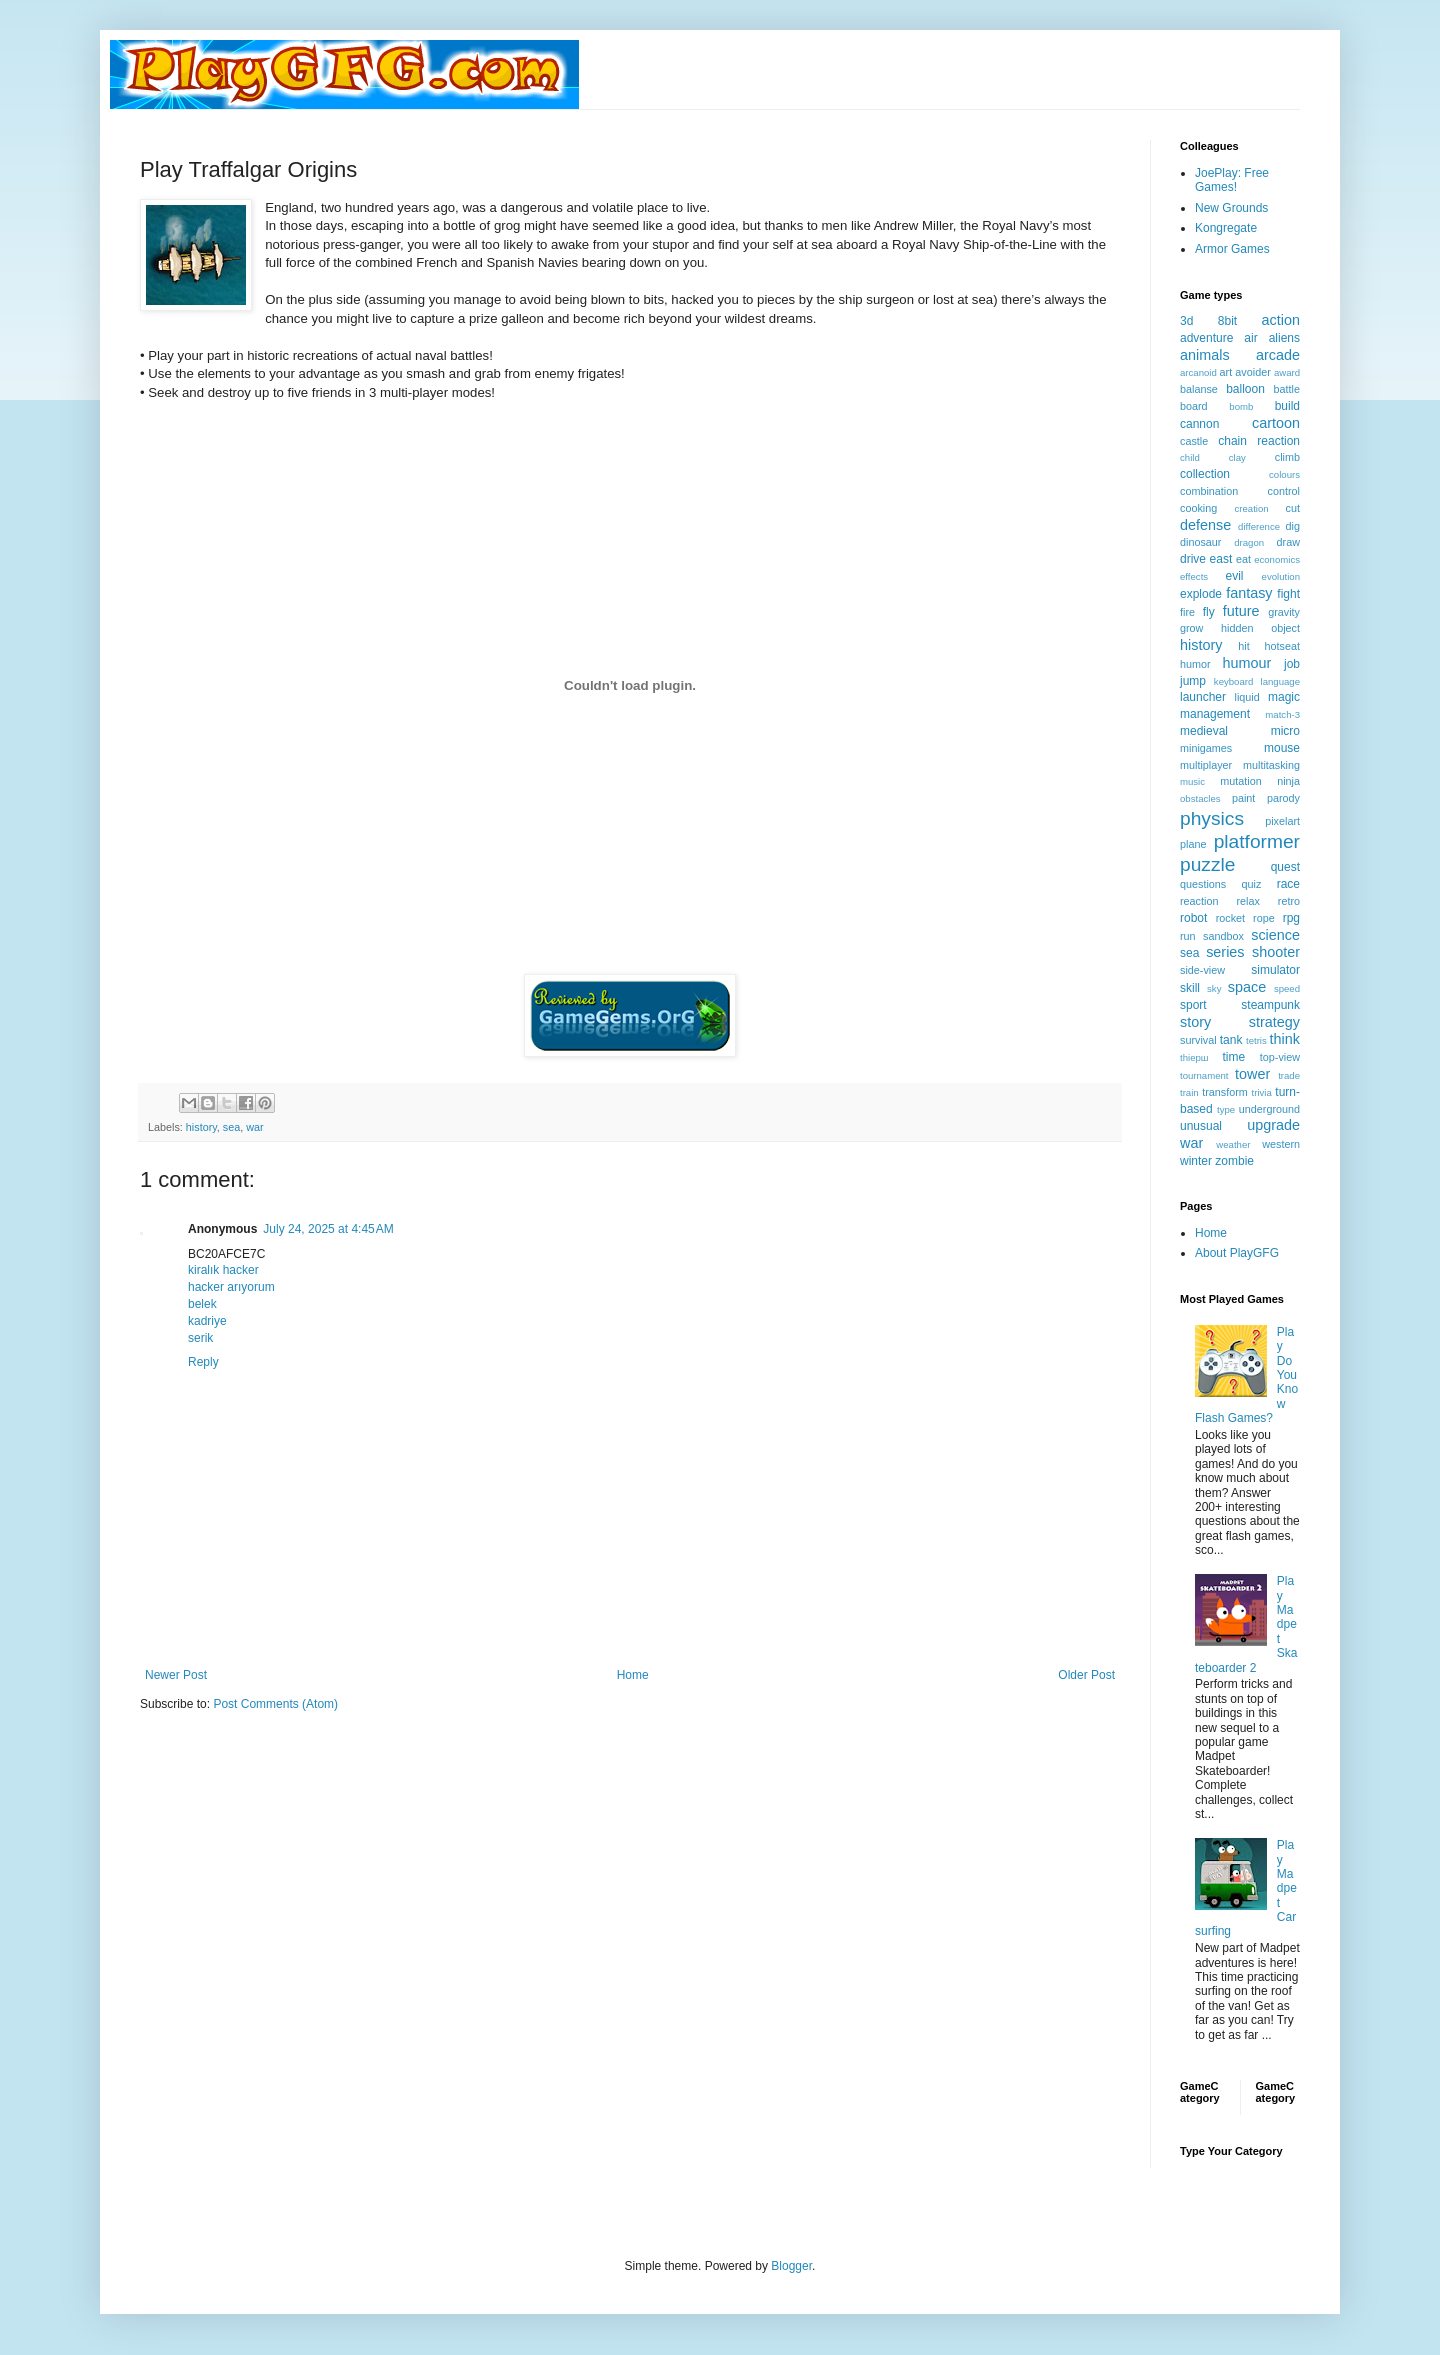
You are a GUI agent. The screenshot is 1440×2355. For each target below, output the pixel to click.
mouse (1282, 748)
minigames (1206, 748)
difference (1259, 526)
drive (1193, 559)
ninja (1288, 781)
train (1189, 1092)
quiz (1252, 884)
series (1225, 952)
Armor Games (1232, 249)
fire (1187, 612)
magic (1284, 697)
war (254, 1127)
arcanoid (1198, 372)
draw (1288, 542)
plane (1193, 844)
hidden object (1260, 628)
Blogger (791, 2266)
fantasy (1249, 593)
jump (1193, 681)
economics (1277, 559)
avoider (1252, 372)
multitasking (1271, 765)
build (1287, 406)
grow (1191, 628)
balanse (1199, 389)
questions (1203, 884)
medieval (1204, 731)
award (1287, 372)
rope (1264, 918)
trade (1289, 1075)
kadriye (207, 1321)
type (1226, 1109)
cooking (1198, 508)
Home (633, 1675)
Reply (203, 1362)
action (1281, 320)
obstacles (1200, 798)
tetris (1256, 1040)
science (1275, 935)
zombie (1234, 1161)
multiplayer (1206, 765)
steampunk (1270, 1005)
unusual (1201, 1126)
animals (1205, 355)
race (1288, 884)
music (1192, 781)
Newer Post (176, 1675)
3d (1186, 321)
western (1281, 1144)
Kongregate (1226, 228)
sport (1193, 1005)
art (1226, 372)
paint (1243, 798)
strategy (1274, 1022)
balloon (1245, 389)
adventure (1206, 338)
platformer (1257, 841)
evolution (1281, 576)
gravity (1284, 612)
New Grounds (1231, 208)
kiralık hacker (223, 1270)
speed (1287, 988)
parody (1283, 798)
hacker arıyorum (231, 1287)
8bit (1227, 321)
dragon (1249, 542)
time (1233, 1057)
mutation (1240, 781)
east (1221, 559)
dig (1293, 526)
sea (231, 1127)
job (1292, 664)
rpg (1291, 918)
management (1215, 714)
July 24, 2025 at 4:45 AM (328, 1229)
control (1284, 491)
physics (1212, 818)
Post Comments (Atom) (275, 1704)
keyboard (1233, 681)
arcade (1278, 355)
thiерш (1194, 1057)
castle (1194, 441)
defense (1205, 525)
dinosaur (1200, 542)
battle (1287, 389)
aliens (1284, 338)
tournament (1204, 1075)
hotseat (1282, 646)
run (1188, 936)
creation (1252, 508)
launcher (1203, 697)
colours (1284, 474)
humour (1246, 663)
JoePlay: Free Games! (1232, 180)
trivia (1262, 1092)
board (1194, 406)
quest (1285, 867)
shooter (1276, 952)
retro (1289, 901)
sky (1214, 988)
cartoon (1276, 423)
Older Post (1086, 1675)
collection (1205, 474)
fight (1288, 594)
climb (1287, 457)
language (1280, 681)
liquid (1247, 697)
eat (1243, 559)
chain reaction (1259, 441)
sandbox (1223, 936)
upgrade (1273, 1125)
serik (200, 1338)
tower (1252, 1074)
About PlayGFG (1237, 1253)
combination (1209, 491)
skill (1190, 988)
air (1250, 338)
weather (1233, 1144)
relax (1247, 901)
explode (1201, 594)
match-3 (1282, 714)
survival (1198, 1040)
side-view (1202, 970)
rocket (1230, 918)
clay (1237, 457)
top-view (1280, 1057)
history (201, 1127)
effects (1194, 576)
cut (1293, 508)
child (1190, 457)
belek (202, 1304)
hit (1243, 646)
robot (1193, 918)
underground (1269, 1109)
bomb (1241, 406)
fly (1209, 612)
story (1195, 1022)
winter (1196, 1161)
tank (1231, 1040)
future (1241, 611)
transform (1225, 1092)
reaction (1199, 901)
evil (1235, 576)
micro (1285, 731)
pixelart (1282, 821)
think (1285, 1039)
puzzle (1207, 864)
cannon (1199, 424)
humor (1195, 664)
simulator (1275, 970)
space (1247, 987)
